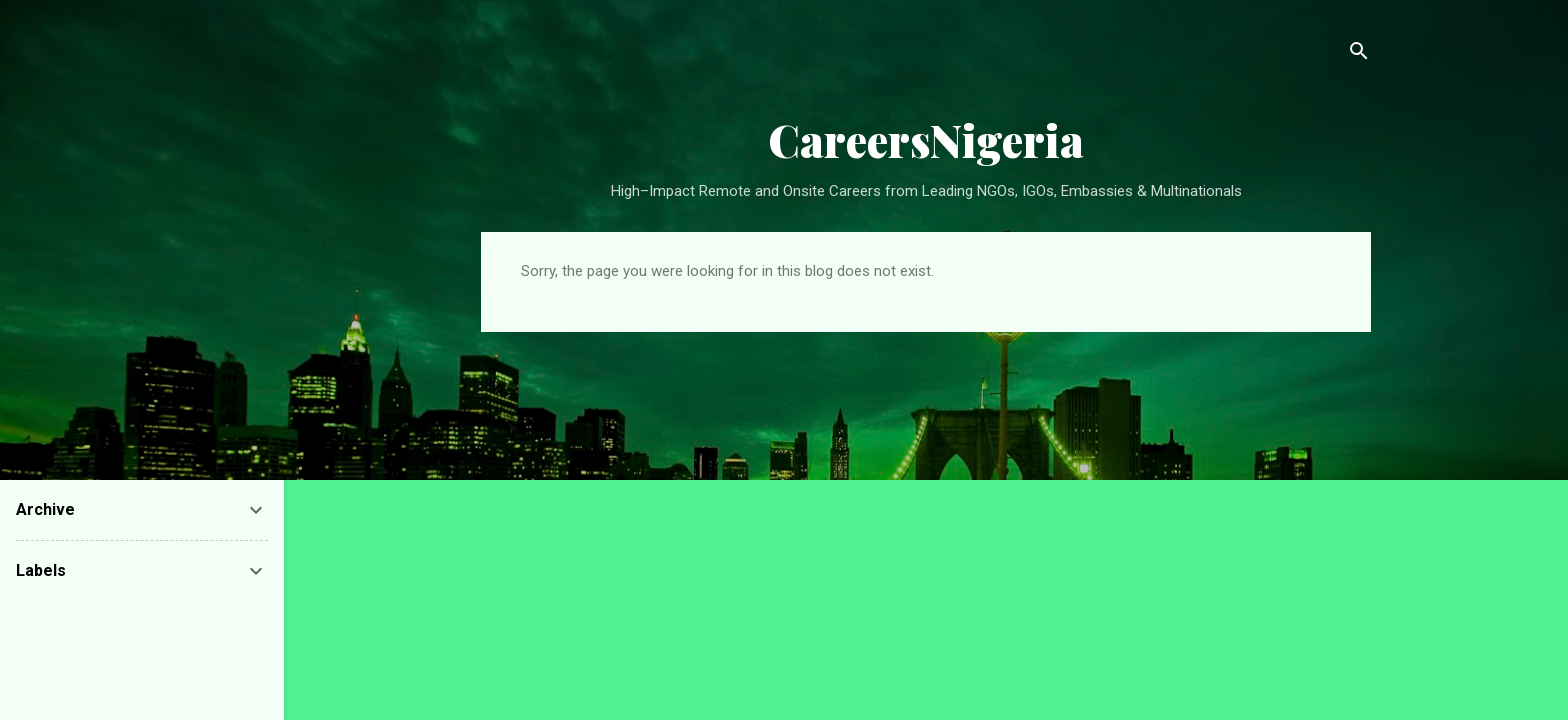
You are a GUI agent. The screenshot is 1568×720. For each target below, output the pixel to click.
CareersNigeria (926, 139)
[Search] (1359, 54)
